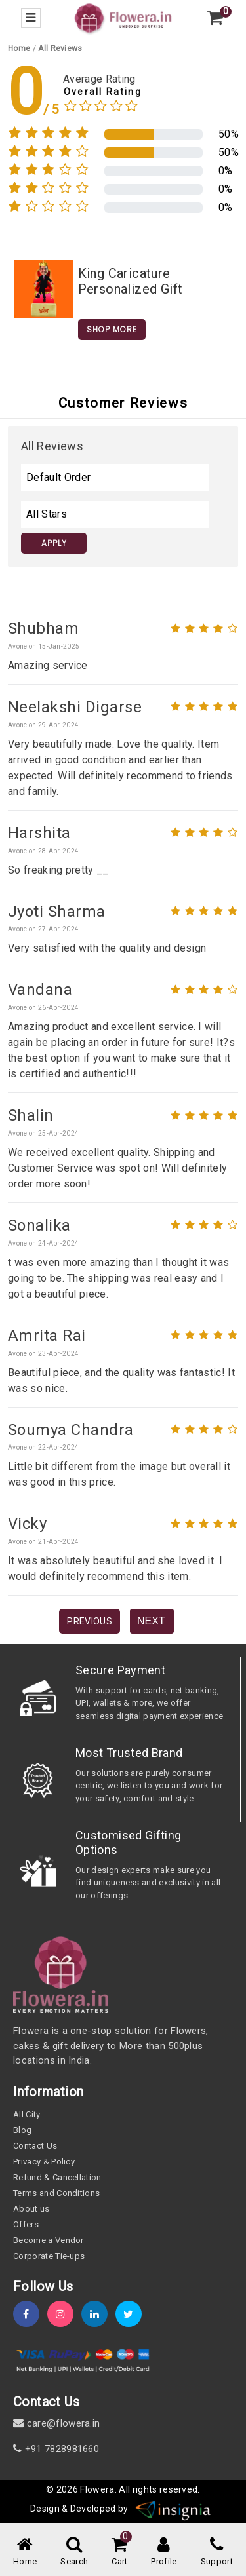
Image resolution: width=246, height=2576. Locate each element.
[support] (217, 2552)
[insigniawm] (173, 2509)
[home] (123, 17)
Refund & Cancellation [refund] (57, 2177)
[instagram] (64, 2314)
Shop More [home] (112, 329)
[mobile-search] (74, 2552)
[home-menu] (25, 2552)
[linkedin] (98, 2314)
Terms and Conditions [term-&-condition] (56, 2193)
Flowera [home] (97, 2489)
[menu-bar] (31, 18)
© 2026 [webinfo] (63, 2489)
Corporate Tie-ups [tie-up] (49, 2256)
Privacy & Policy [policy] (44, 2161)
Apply (54, 542)
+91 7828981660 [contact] (56, 2449)
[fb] (30, 2314)
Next (151, 1620)
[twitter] (132, 2314)
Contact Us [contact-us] (35, 2146)
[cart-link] (119, 2552)
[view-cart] (215, 17)
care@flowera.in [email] (56, 2423)
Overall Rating (103, 92)
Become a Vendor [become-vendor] (48, 2240)
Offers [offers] (26, 2224)
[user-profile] (163, 2552)
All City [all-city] (27, 2114)
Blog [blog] (22, 2130)
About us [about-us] (31, 2209)
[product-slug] (43, 288)
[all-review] (60, 48)
